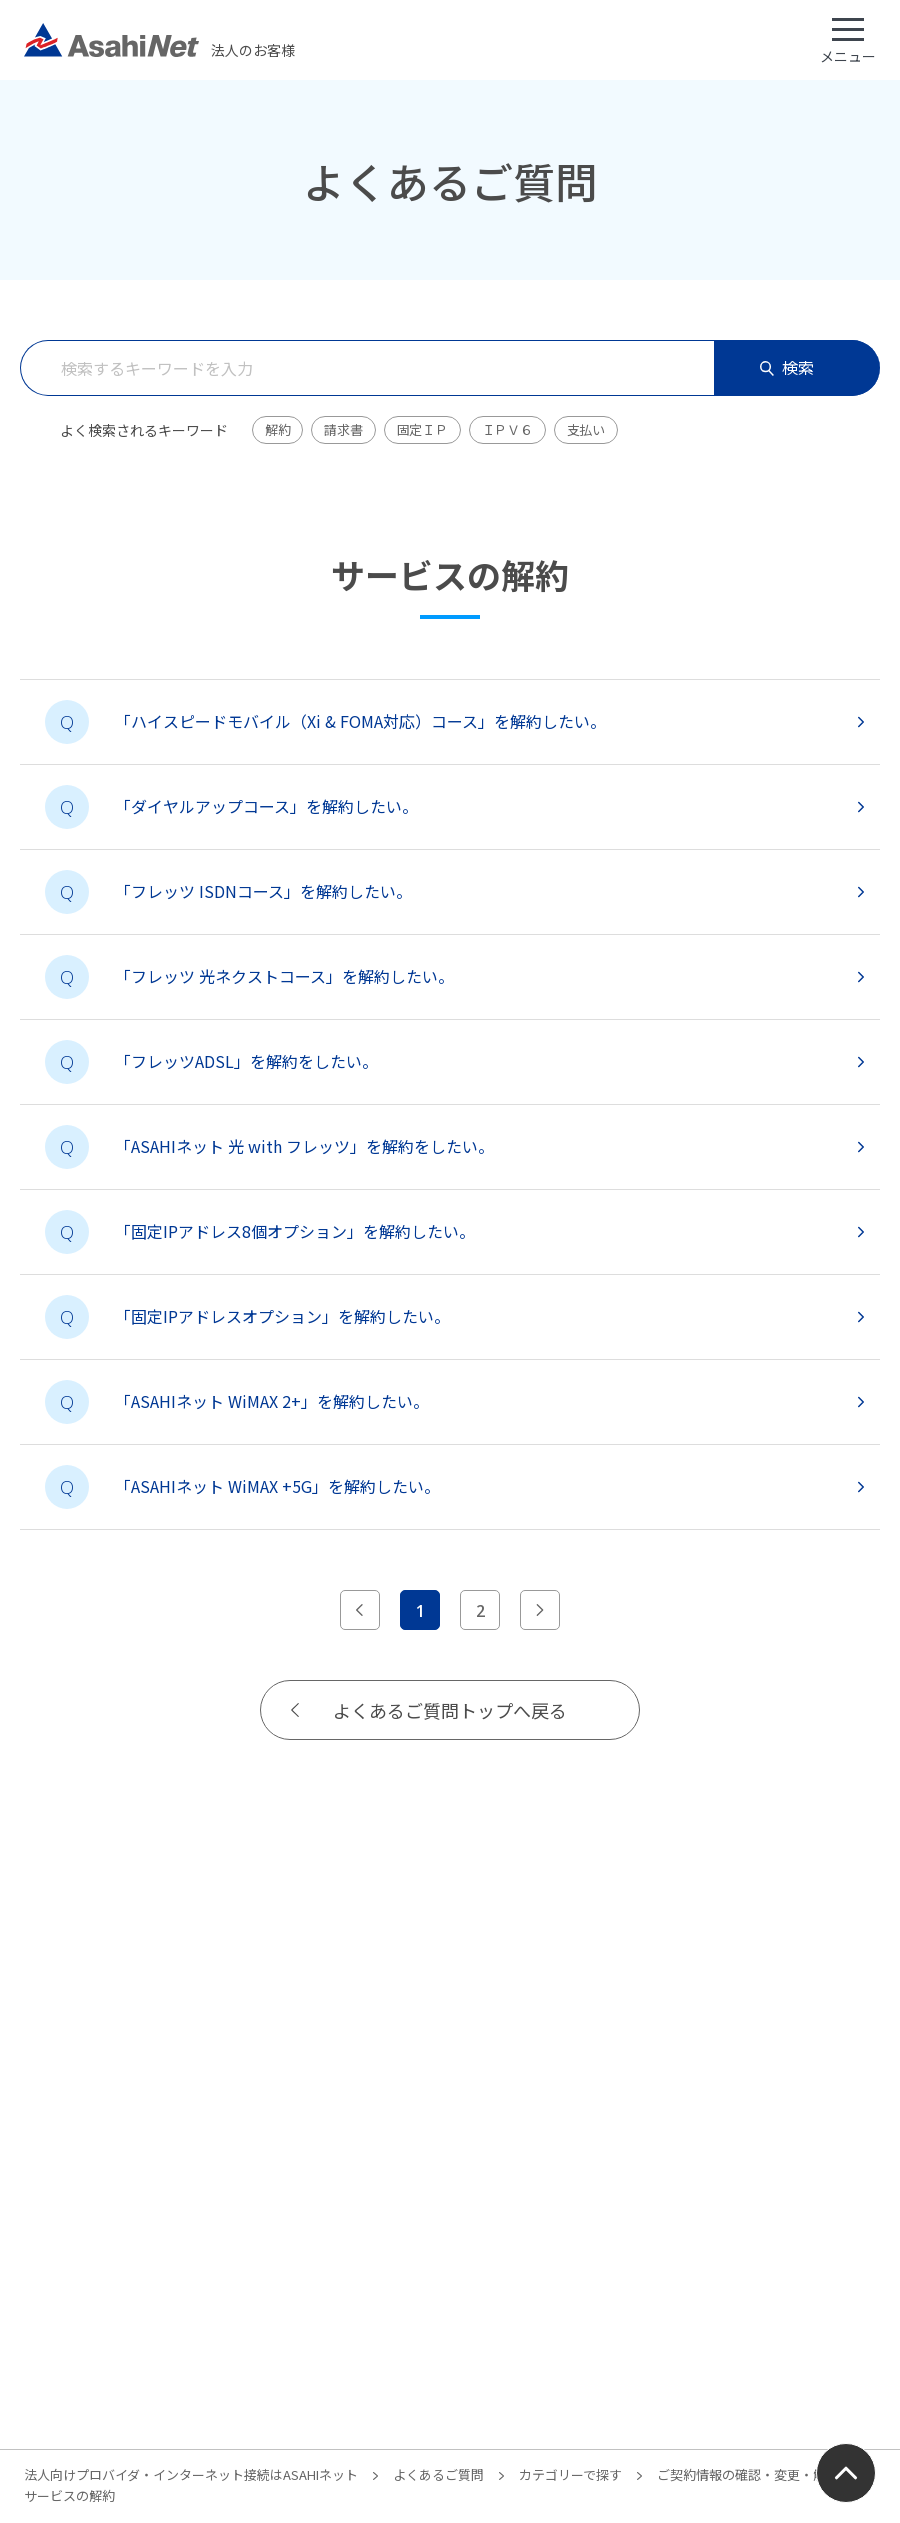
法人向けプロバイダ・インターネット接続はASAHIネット (191, 2474)
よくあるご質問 (438, 2474)
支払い (586, 429)
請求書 (343, 429)
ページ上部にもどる (846, 2473)
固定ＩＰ (422, 429)
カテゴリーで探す (570, 2474)
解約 (277, 429)
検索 (787, 367)
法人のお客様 (159, 40)
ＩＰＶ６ (507, 429)
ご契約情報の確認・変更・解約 (748, 2474)
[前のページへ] (360, 1610)
